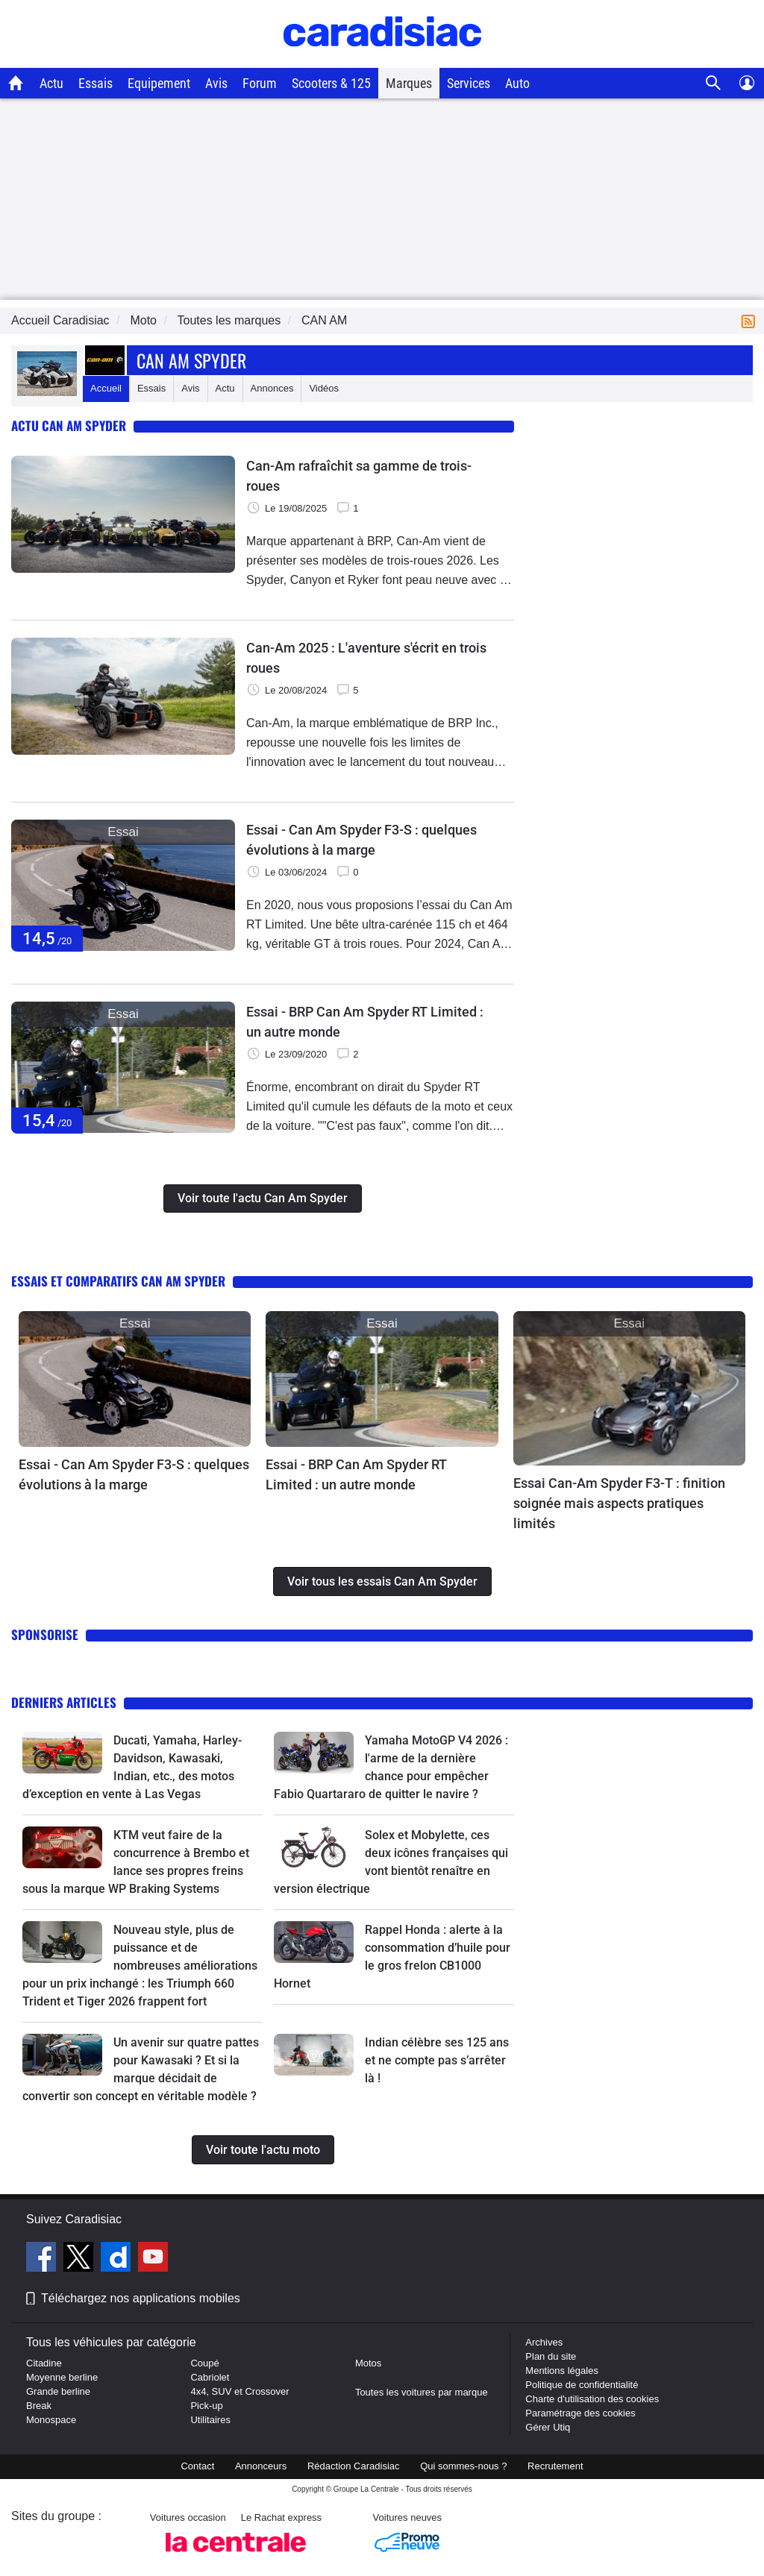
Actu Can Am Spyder (68, 425)
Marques (409, 83)
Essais (95, 83)
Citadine (44, 2363)
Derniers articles (63, 1702)
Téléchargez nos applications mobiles (140, 2298)
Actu (51, 83)
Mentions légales (561, 2370)
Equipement (159, 83)
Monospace (51, 2419)
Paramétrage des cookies (580, 2413)
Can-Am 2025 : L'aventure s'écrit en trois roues (366, 658)
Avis (216, 83)
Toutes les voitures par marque (421, 2392)
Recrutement (555, 2466)
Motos (368, 2363)
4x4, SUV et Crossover (239, 2391)
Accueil (106, 388)
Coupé (204, 2363)
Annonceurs (260, 2466)
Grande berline (58, 2391)
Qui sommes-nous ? (463, 2466)
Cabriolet (209, 2377)
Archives (544, 2342)
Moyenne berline (62, 2377)
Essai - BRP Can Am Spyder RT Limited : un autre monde (364, 1022)
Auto (517, 83)
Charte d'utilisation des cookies (592, 2398)
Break (38, 2405)
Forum (259, 83)
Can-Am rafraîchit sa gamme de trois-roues (359, 476)
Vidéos (324, 388)
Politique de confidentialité (581, 2384)
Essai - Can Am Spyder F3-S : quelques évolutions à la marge (361, 840)
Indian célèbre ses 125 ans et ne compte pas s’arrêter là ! (437, 2060)
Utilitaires (210, 2419)
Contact (197, 2466)
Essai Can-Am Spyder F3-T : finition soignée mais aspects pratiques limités (619, 1503)
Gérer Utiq (547, 2427)
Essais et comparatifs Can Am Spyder (118, 1281)
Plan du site (550, 2356)
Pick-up (206, 2405)
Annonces (272, 388)
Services (468, 83)
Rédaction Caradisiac (353, 2466)
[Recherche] (713, 83)
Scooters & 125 (331, 83)
